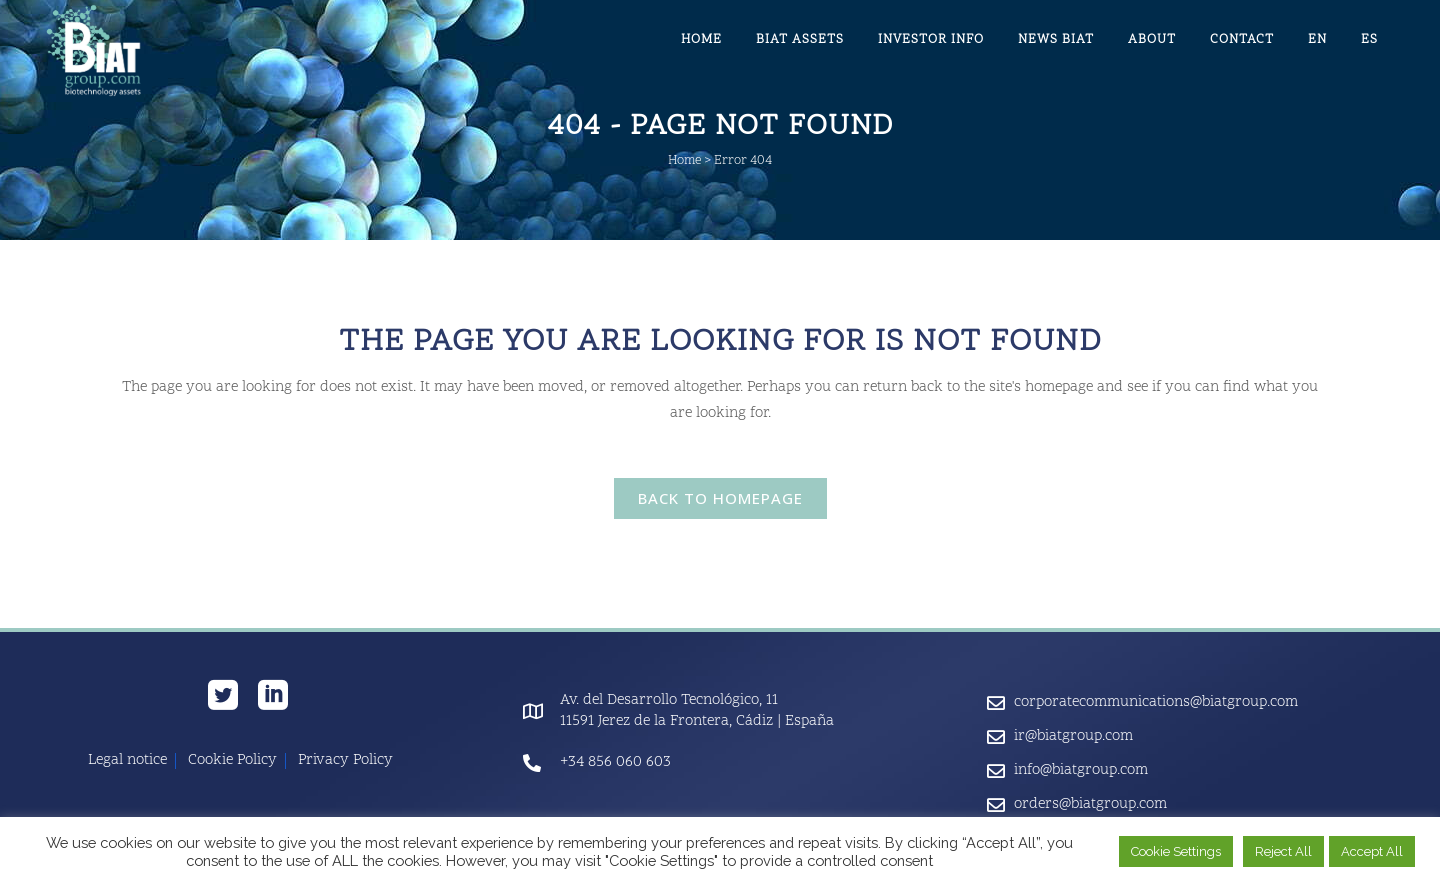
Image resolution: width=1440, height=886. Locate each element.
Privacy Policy (345, 761)
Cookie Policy (232, 761)
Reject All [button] (1283, 851)
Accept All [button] (1372, 851)
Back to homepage (720, 498)
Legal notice (127, 761)
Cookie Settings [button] (1176, 851)
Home (684, 161)
